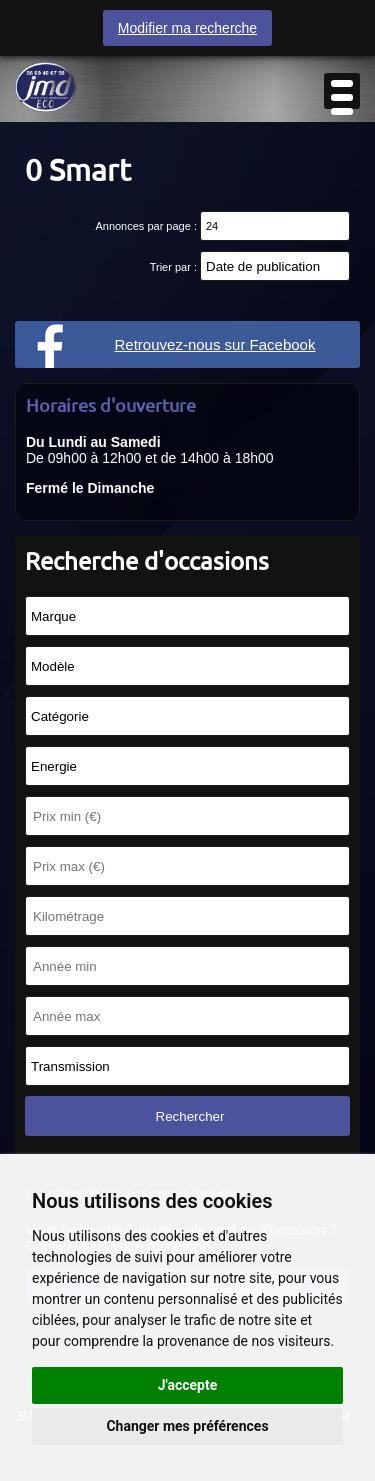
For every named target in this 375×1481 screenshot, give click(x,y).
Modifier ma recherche (187, 28)
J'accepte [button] (188, 1385)
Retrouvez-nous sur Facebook (215, 344)
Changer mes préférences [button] (187, 1426)
